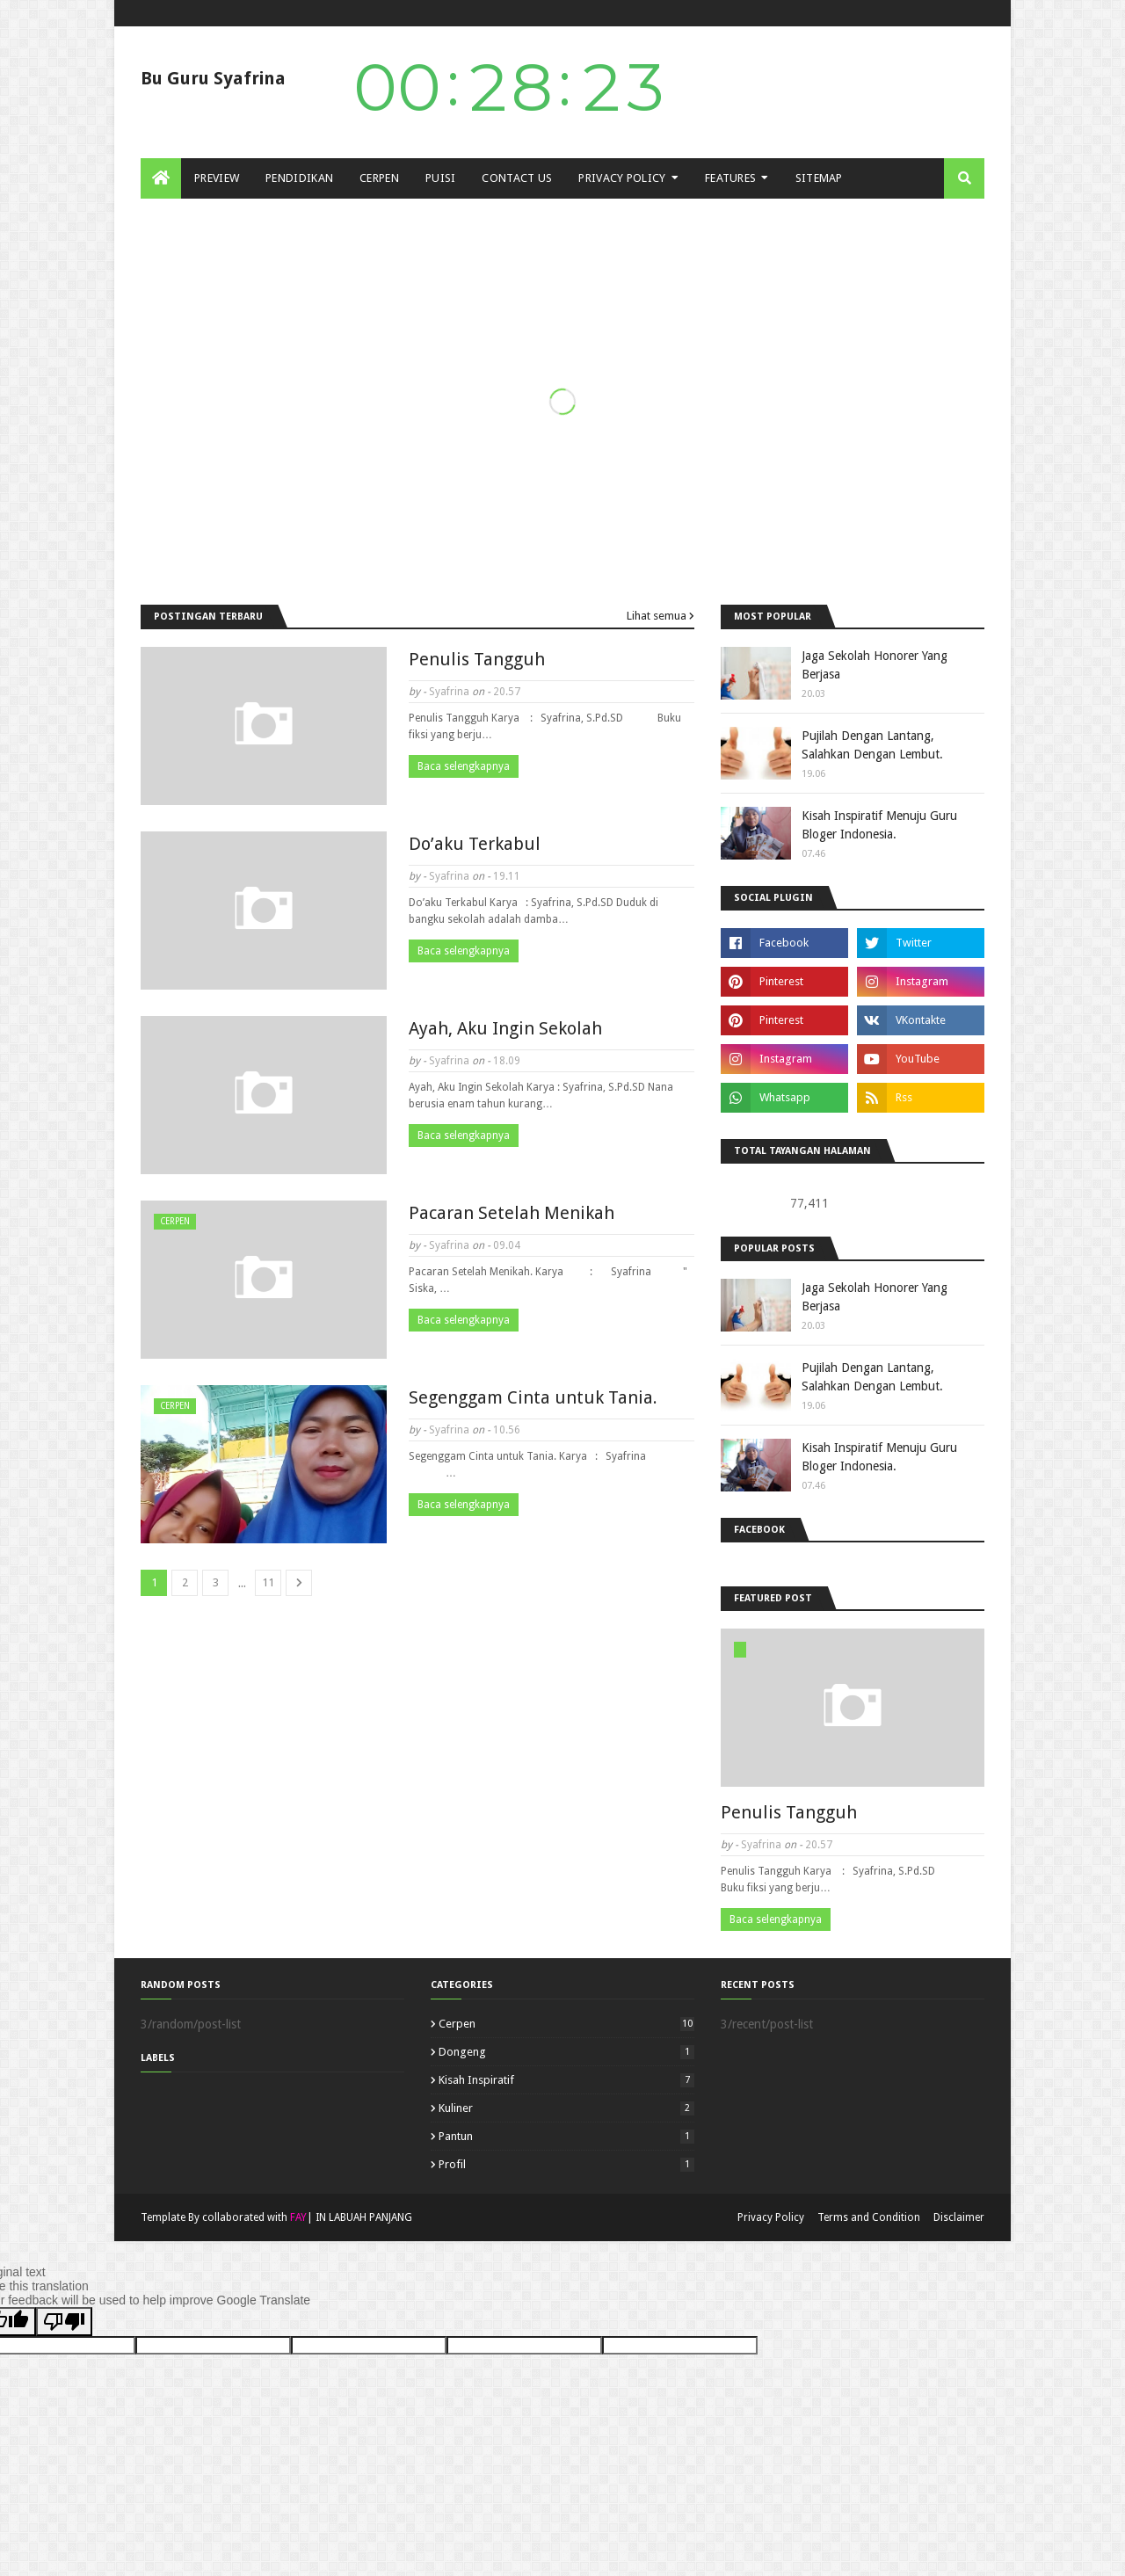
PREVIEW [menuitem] (216, 178)
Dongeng (566, 2051)
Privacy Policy (770, 2217)
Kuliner (566, 2108)
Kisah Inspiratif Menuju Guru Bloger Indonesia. (879, 825)
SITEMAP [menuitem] (819, 178)
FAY (298, 2217)
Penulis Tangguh (477, 659)
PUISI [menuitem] (440, 178)
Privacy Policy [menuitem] (621, 178)
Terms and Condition (868, 2217)
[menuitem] (161, 178)
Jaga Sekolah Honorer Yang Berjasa (874, 665)
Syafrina (449, 692)
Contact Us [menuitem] (517, 178)
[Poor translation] (64, 2321)
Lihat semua (656, 615)
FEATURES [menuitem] (730, 178)
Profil (566, 2164)
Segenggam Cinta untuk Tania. (533, 1397)
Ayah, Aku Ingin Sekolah (505, 1028)
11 (268, 1582)
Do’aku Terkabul (475, 843)
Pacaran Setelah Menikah (511, 1212)
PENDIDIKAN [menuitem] (299, 178)
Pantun (566, 2136)
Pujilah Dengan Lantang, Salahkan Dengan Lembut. (872, 745)
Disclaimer (958, 2217)
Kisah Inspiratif (566, 2079)
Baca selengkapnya (463, 766)
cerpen (566, 2023)
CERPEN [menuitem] (379, 178)
